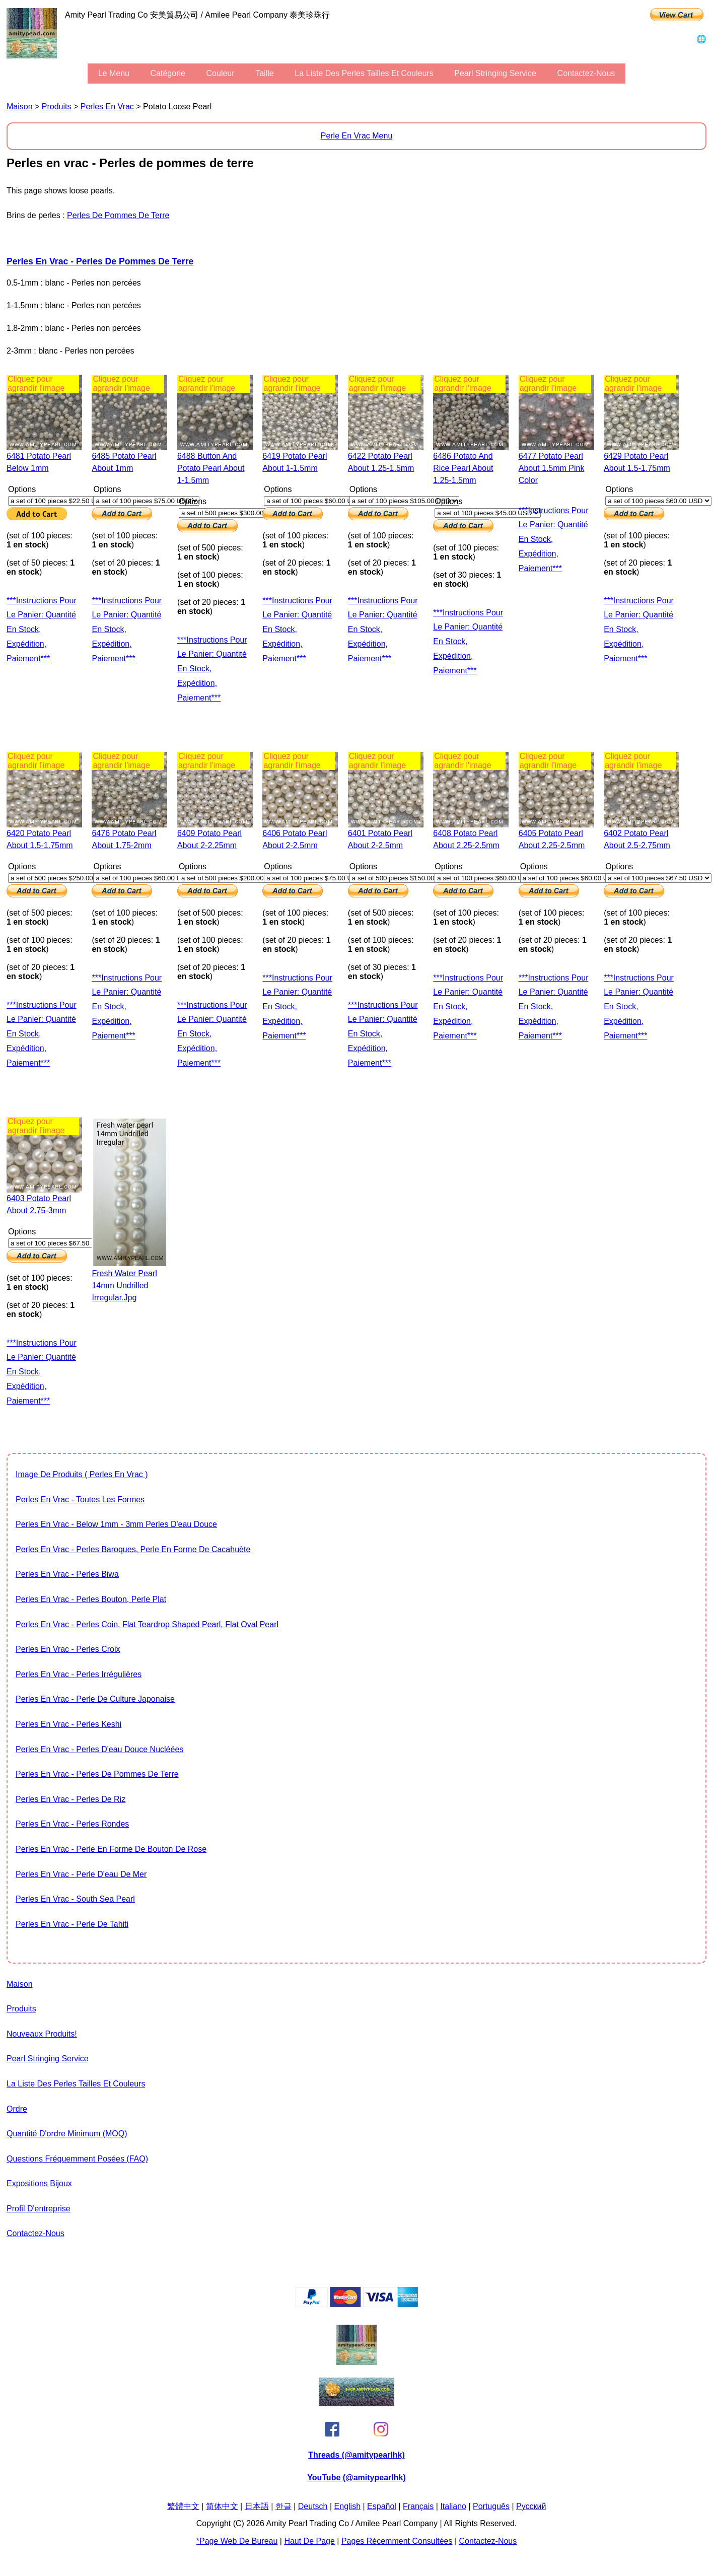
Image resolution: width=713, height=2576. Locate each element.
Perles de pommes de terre (118, 215)
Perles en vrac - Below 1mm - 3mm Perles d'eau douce (116, 1524)
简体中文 (222, 2506)
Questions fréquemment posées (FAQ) (77, 2158)
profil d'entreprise (38, 2208)
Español (381, 2506)
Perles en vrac (107, 106)
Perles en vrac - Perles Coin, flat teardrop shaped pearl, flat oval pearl (147, 1624)
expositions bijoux (39, 2183)
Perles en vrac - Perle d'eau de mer (81, 1874)
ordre (17, 2109)
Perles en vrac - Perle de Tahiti (72, 1924)
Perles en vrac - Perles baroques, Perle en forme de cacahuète (133, 1549)
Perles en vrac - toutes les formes (80, 1499)
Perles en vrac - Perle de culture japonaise (95, 1699)
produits (57, 106)
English (347, 2506)
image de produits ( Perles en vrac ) (82, 1474)
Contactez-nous (586, 73)
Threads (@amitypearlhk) (356, 2455)
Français (418, 2506)
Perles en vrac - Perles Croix (68, 1649)
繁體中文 (183, 2506)
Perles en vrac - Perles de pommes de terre (100, 261)
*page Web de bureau (237, 2541)
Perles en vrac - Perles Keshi (68, 1724)
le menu (113, 73)
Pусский (531, 2506)
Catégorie (168, 73)
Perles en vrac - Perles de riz (70, 1799)
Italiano (453, 2506)
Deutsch (313, 2506)
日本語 (257, 2506)
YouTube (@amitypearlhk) (356, 2477)
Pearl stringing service (495, 73)
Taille (264, 73)
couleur (220, 73)
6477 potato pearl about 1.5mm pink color (552, 468)
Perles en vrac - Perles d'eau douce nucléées (99, 1749)
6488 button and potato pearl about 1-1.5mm (210, 468)
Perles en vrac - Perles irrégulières (78, 1674)
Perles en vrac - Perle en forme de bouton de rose (111, 1849)
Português (491, 2506)
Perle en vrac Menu (357, 135)
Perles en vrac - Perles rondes (72, 1824)
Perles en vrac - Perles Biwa (67, 1574)
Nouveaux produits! (42, 2034)
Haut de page (309, 2541)
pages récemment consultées (397, 2541)
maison (20, 106)
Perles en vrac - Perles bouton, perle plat (91, 1599)
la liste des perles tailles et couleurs (364, 73)
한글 (283, 2506)
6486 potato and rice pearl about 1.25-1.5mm (463, 468)
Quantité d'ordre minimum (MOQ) (67, 2133)
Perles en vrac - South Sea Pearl (75, 1899)
